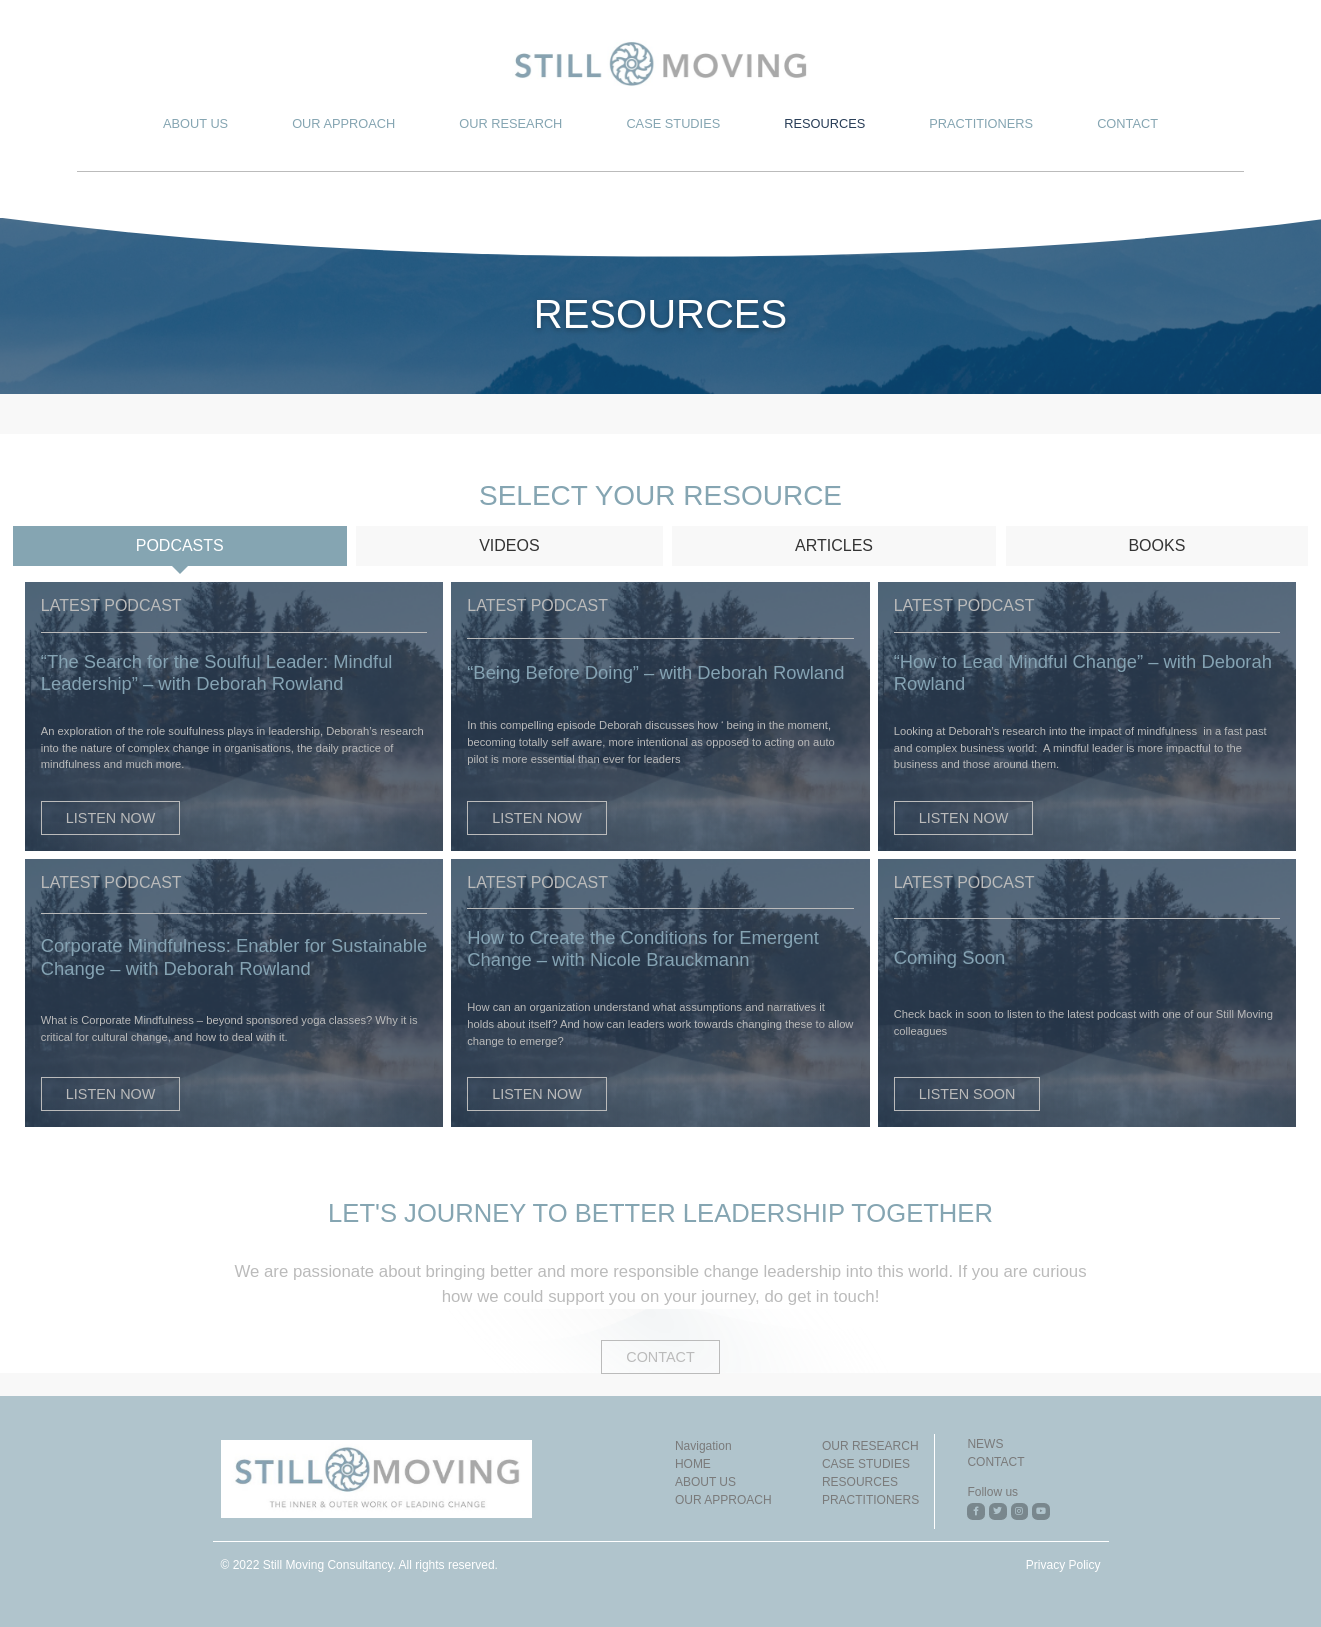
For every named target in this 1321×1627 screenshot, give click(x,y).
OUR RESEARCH (510, 123)
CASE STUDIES (673, 123)
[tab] (180, 546)
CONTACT (1127, 123)
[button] (111, 818)
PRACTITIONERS (981, 123)
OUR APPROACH (343, 123)
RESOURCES (824, 123)
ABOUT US (195, 123)
